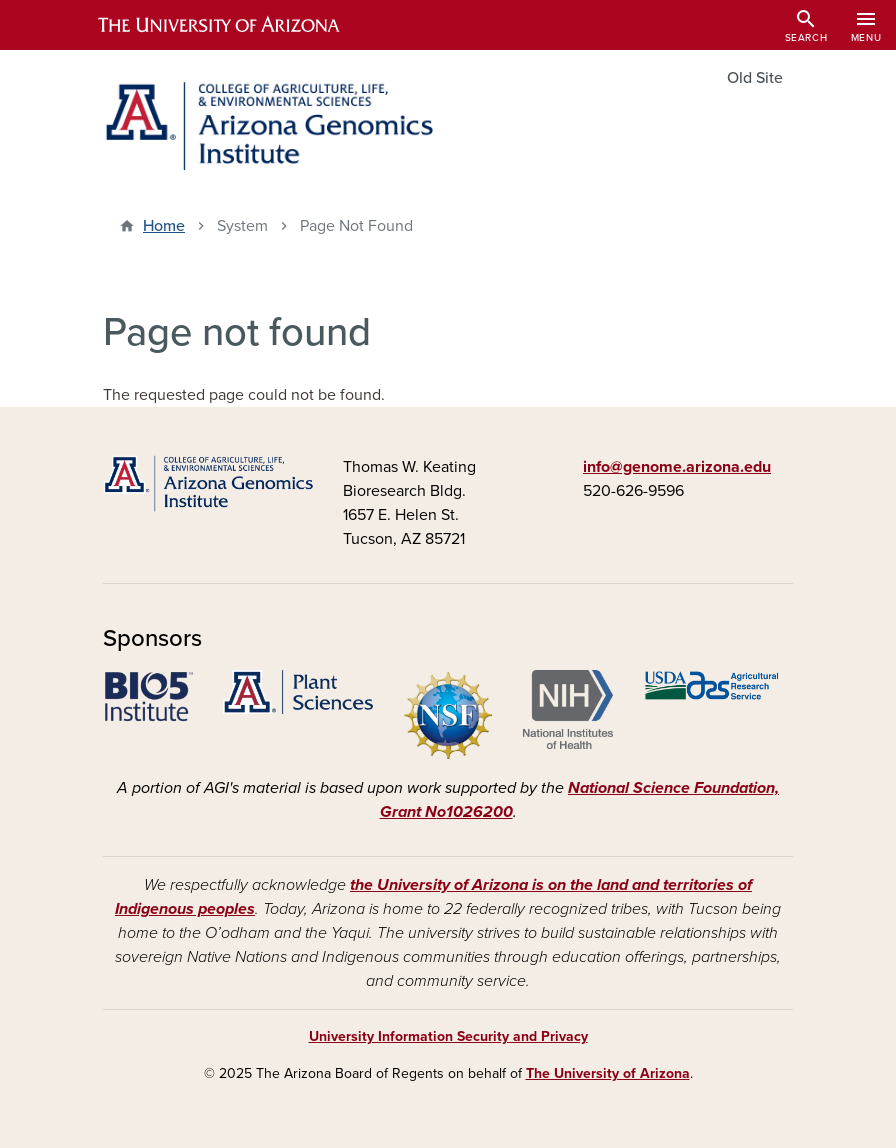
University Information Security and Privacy (448, 1036)
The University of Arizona (608, 1073)
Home (164, 226)
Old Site (755, 78)
